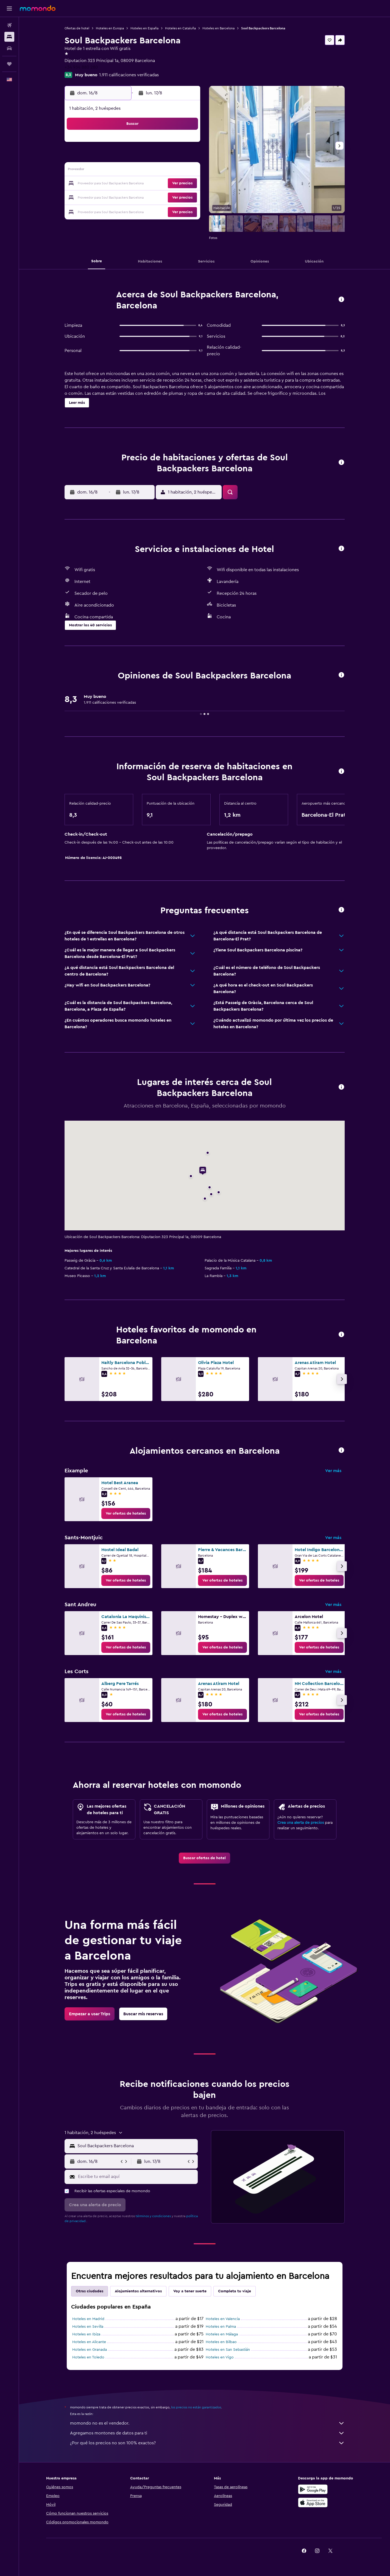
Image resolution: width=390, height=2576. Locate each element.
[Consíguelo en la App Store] (313, 2502)
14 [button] (160, 170)
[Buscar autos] (9, 48)
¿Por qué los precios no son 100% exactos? (207, 2443)
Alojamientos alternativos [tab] (138, 2291)
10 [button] (107, 170)
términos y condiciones (153, 2216)
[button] (9, 8)
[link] (125, 1513)
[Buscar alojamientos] (9, 36)
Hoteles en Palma (221, 2327)
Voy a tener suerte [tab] (190, 2291)
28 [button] (159, 197)
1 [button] (173, 144)
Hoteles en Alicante (89, 2342)
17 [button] (107, 184)
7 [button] (159, 157)
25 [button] (120, 197)
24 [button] (106, 197)
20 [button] (146, 184)
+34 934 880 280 (81, 67)
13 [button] (146, 170)
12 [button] (133, 170)
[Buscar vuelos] (9, 25)
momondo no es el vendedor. (207, 2423)
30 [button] (186, 197)
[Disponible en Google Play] (313, 2489)
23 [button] (185, 184)
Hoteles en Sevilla (87, 2327)
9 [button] (186, 157)
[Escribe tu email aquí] (137, 2176)
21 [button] (160, 184)
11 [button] (120, 170)
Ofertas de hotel (77, 28)
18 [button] (120, 184)
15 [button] (173, 170)
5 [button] (133, 157)
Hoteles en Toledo (88, 2357)
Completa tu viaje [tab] (234, 2291)
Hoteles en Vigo (220, 2357)
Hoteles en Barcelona (218, 28)
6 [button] (146, 157)
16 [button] (186, 170)
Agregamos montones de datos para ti (207, 2433)
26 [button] (133, 197)
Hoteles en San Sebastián (228, 2350)
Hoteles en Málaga (222, 2334)
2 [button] (186, 144)
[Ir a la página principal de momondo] (37, 8)
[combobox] (136, 2146)
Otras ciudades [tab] (89, 2291)
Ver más (333, 1471)
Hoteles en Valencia (223, 2319)
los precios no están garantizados (196, 2407)
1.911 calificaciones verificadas (129, 75)
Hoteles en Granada (89, 2350)
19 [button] (133, 184)
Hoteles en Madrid (88, 2319)
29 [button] (172, 197)
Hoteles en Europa (110, 28)
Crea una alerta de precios (300, 1823)
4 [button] (120, 157)
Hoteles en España (144, 28)
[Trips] (9, 63)
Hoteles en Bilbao (221, 2342)
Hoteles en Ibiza (86, 2334)
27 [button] (146, 197)
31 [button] (107, 210)
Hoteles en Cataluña (180, 28)
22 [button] (172, 184)
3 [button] (107, 157)
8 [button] (173, 157)
